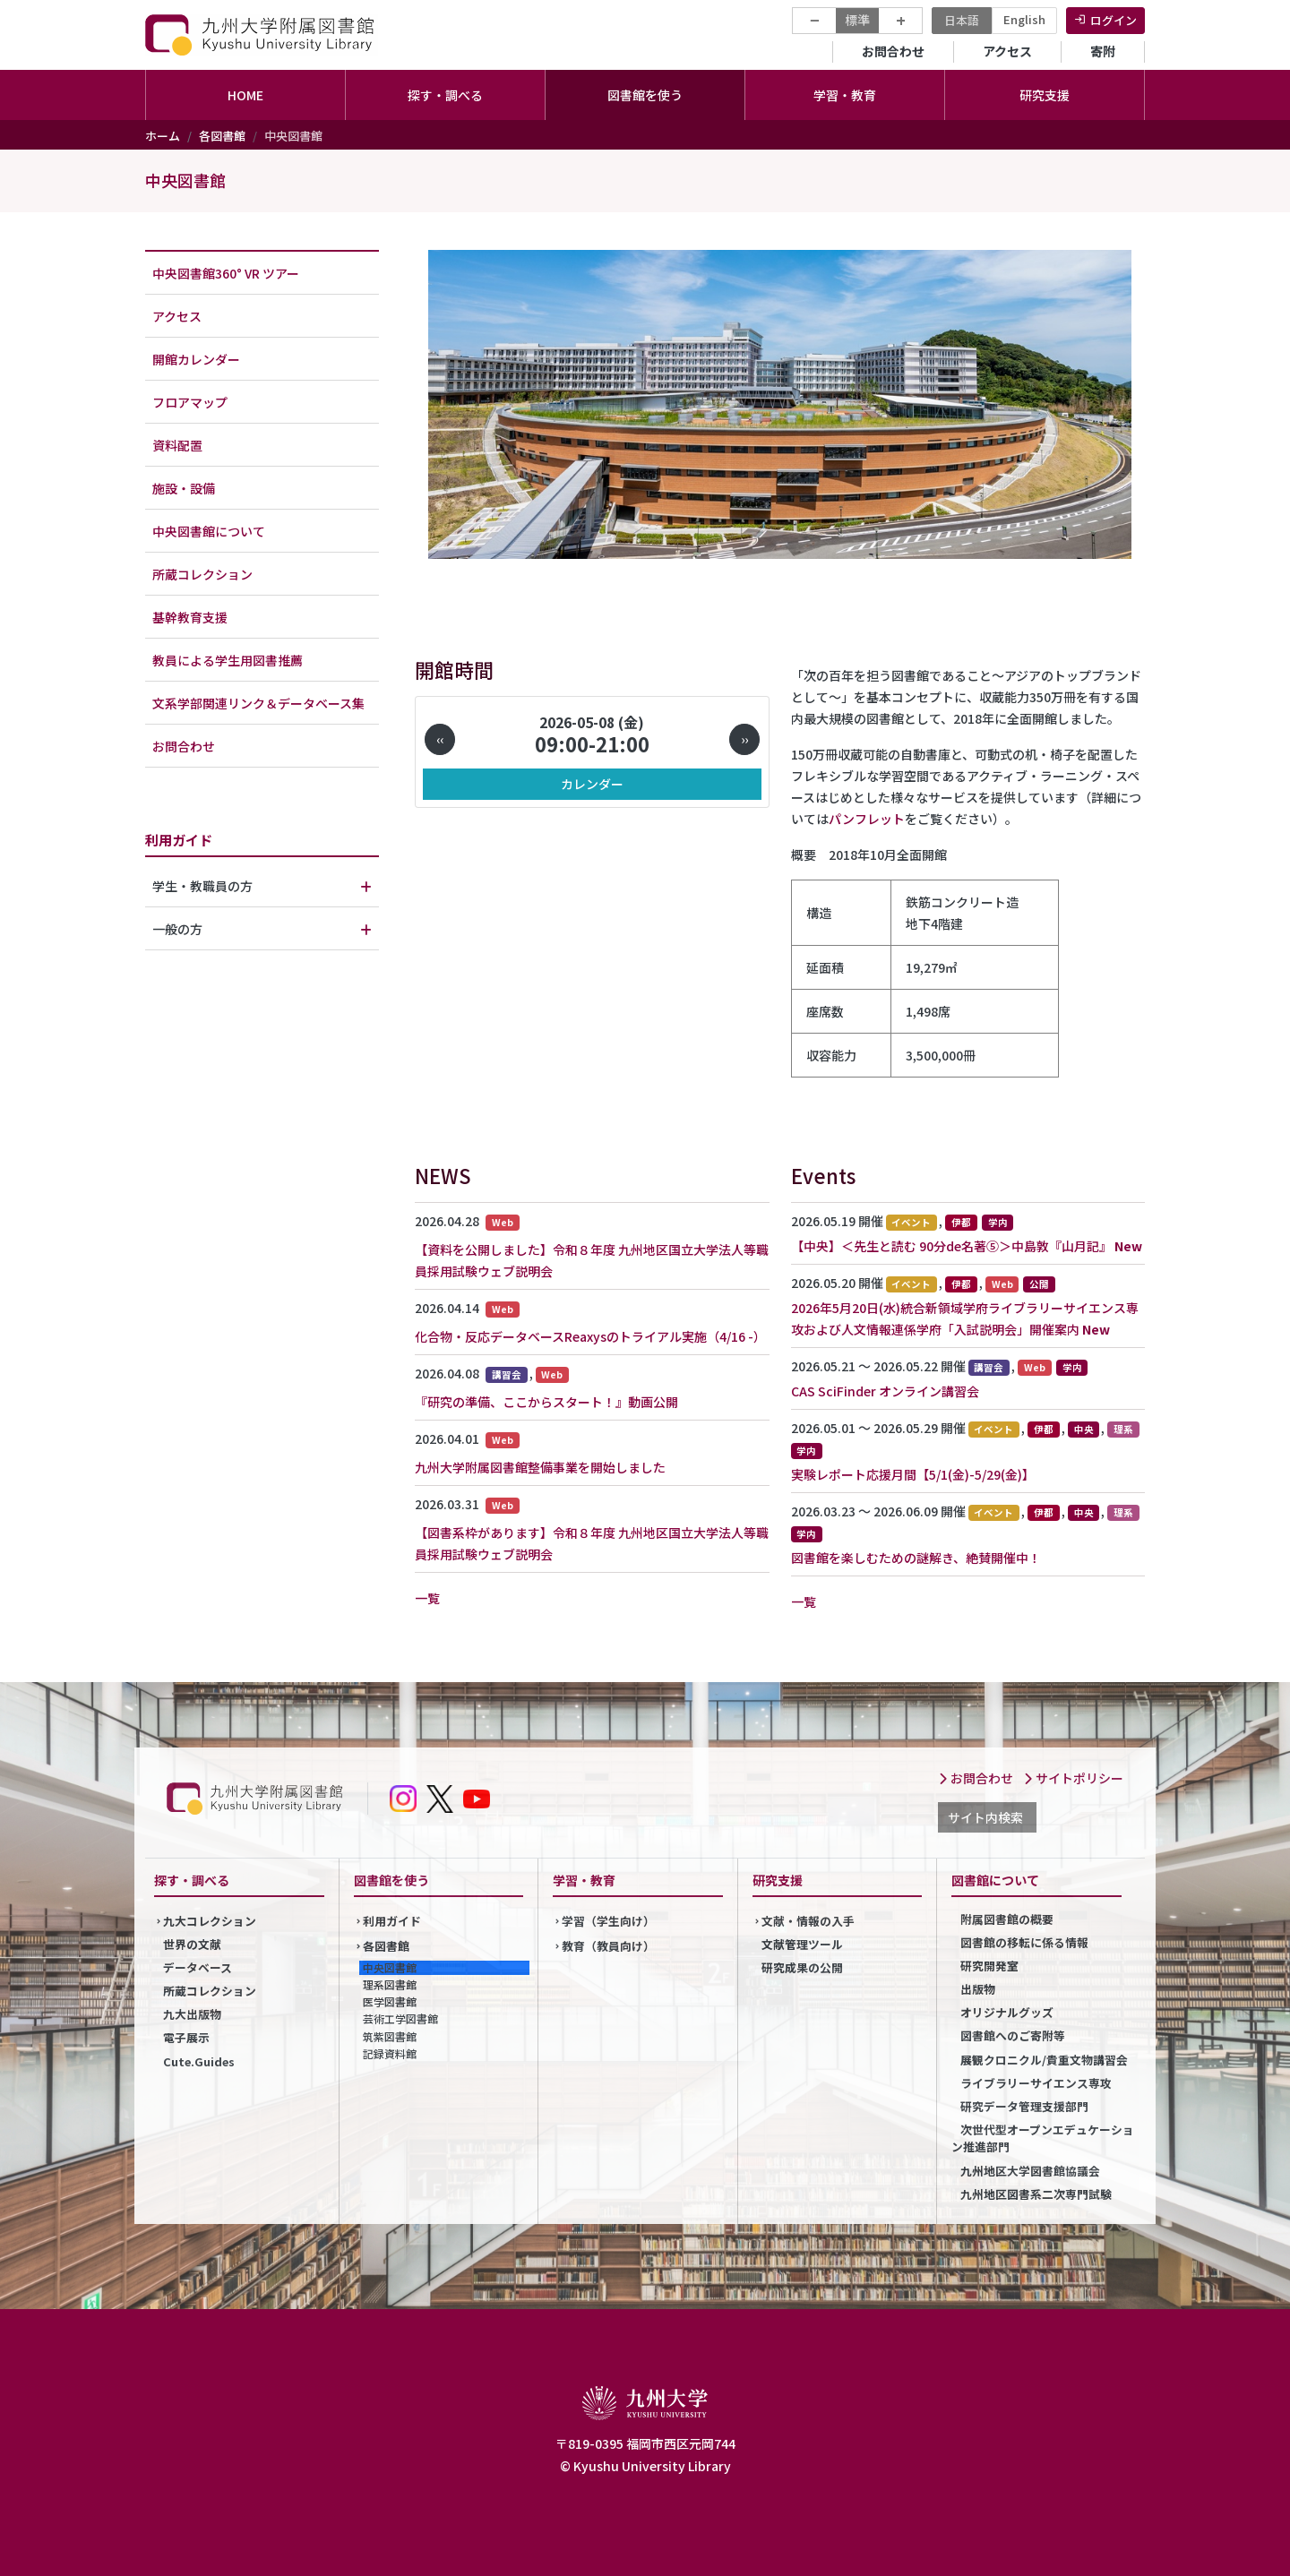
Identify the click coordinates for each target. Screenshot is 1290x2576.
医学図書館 (390, 2001)
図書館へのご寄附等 (1012, 2035)
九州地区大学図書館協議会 (1030, 2170)
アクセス (1007, 51)
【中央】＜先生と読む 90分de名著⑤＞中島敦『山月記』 (951, 1246)
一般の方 (177, 929)
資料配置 (177, 445)
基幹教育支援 (190, 617)
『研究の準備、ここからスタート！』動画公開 (546, 1402)
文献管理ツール (802, 1944)
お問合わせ (893, 51)
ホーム (162, 135)
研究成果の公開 (802, 1967)
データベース (197, 1967)
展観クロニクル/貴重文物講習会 (1044, 2059)
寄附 (1102, 51)
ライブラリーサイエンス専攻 (1036, 2082)
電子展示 (186, 2037)
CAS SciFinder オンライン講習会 (885, 1391)
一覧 (427, 1598)
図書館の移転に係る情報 (1024, 1942)
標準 (857, 20)
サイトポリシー (1073, 1778)
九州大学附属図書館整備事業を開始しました (540, 1467)
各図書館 (222, 135)
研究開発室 (989, 1965)
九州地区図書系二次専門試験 (1036, 2193)
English (1024, 19)
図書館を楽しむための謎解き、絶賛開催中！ (916, 1558)
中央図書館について (208, 531)
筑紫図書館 (390, 2036)
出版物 (977, 1988)
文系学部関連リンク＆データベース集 (258, 703)
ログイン (1113, 20)
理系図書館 (390, 1984)
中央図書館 (185, 180)
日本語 (961, 20)
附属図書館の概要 (1007, 1919)
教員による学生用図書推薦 (227, 660)
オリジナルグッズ (1007, 2012)
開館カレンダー (196, 359)
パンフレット (867, 819)
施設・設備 (183, 488)
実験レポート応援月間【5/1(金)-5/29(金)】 (913, 1474)
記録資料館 (390, 2053)
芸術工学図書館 (400, 2018)
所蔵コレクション (202, 574)
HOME (245, 95)
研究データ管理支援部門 (1024, 2106)
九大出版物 (192, 2013)
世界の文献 (192, 1944)
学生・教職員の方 (202, 886)
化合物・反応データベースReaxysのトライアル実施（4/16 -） (590, 1336)
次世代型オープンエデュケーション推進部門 (1042, 2138)
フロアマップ (190, 402)
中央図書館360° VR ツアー (225, 273)
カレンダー (592, 784)
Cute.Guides (199, 2061)
